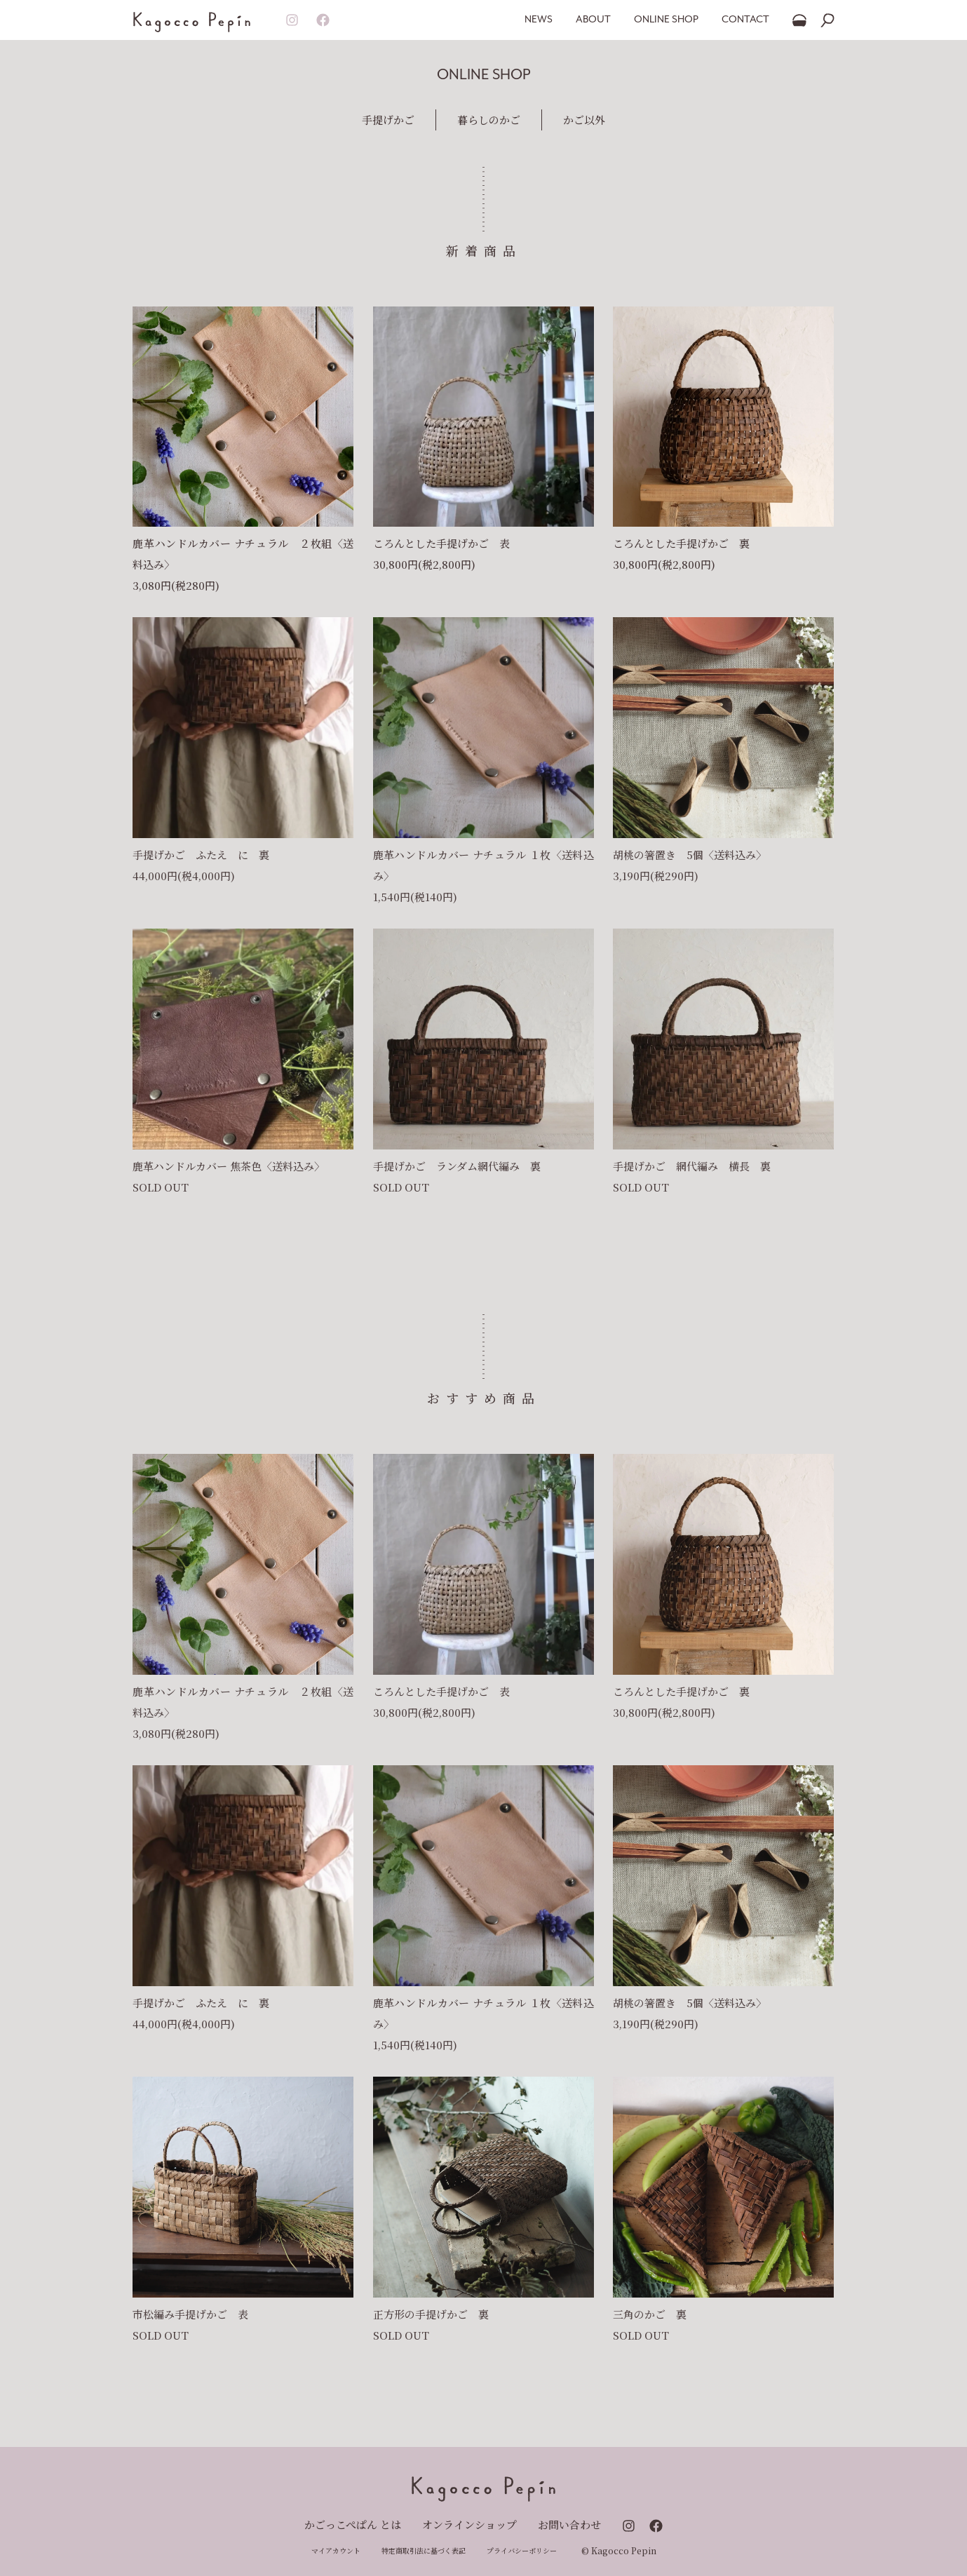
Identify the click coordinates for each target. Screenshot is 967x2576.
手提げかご (388, 119)
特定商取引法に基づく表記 (423, 2550)
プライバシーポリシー (522, 2550)
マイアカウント (335, 2550)
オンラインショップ (469, 2524)
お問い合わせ (569, 2524)
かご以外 (584, 119)
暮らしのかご (488, 119)
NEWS (539, 19)
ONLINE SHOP (666, 19)
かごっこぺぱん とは (352, 2524)
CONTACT (745, 19)
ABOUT (593, 19)
